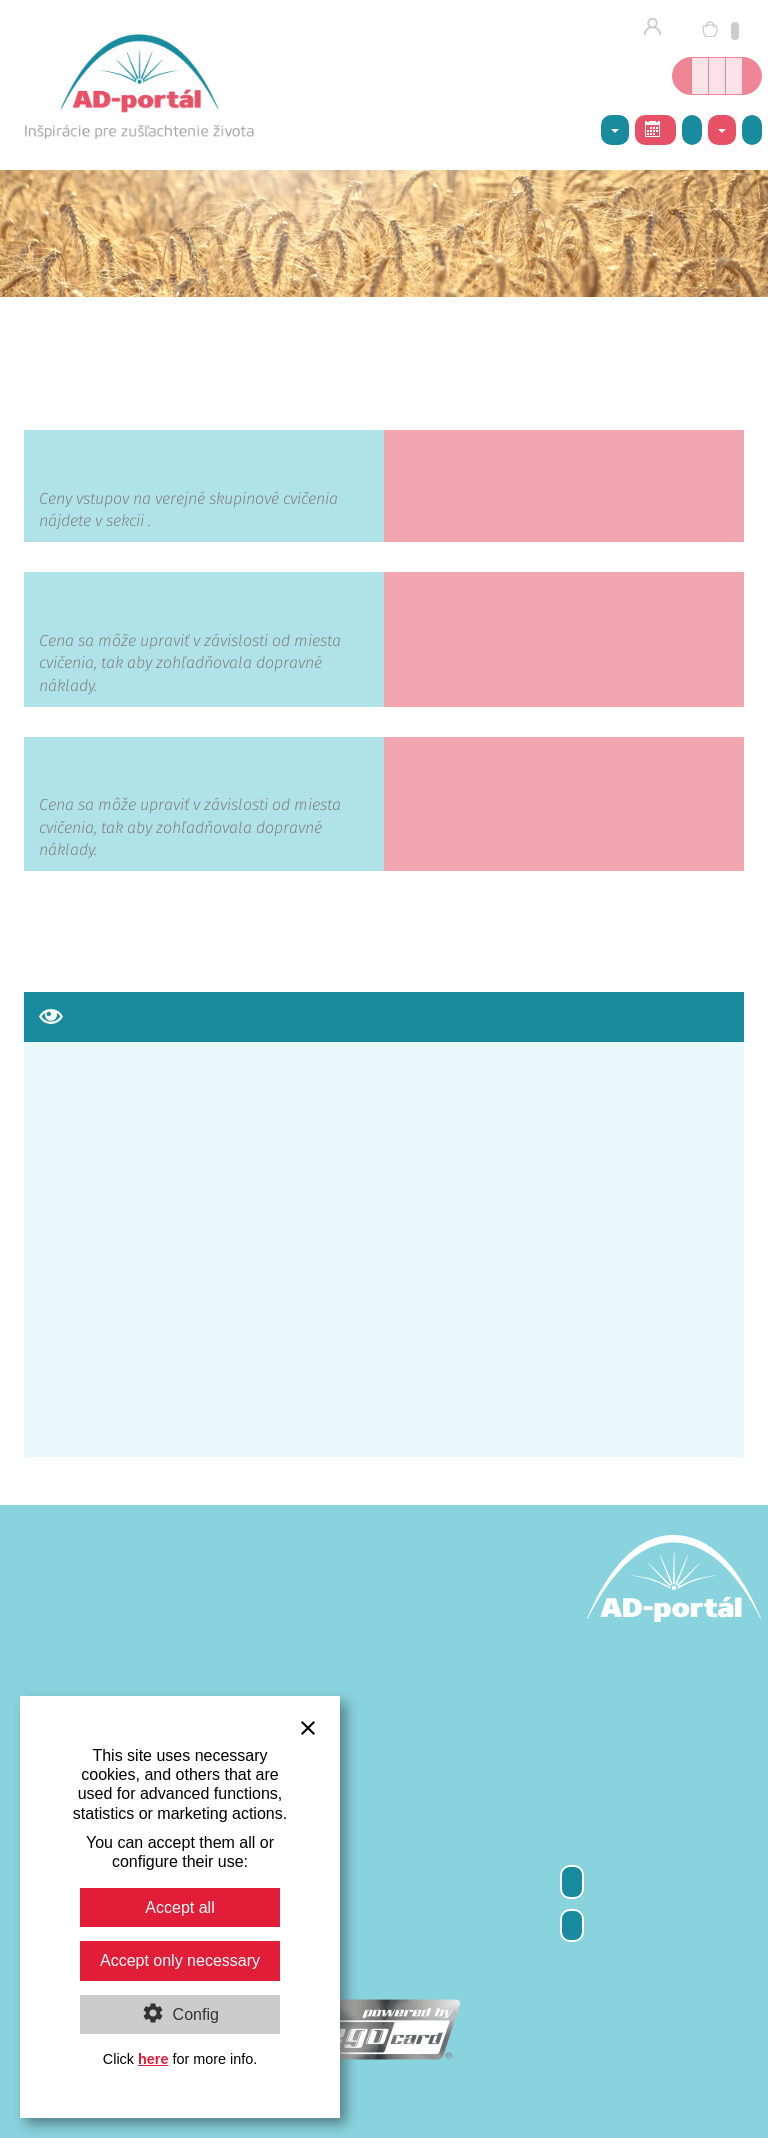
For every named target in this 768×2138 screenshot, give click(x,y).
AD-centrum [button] (615, 131)
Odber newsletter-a (572, 1881)
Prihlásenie (658, 28)
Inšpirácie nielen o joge (734, 76)
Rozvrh (653, 129)
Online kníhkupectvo (700, 76)
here (153, 2059)
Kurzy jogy (717, 76)
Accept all (179, 1907)
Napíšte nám (752, 129)
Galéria (692, 129)
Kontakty (572, 1925)
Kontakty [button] (722, 131)
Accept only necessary (180, 1960)
